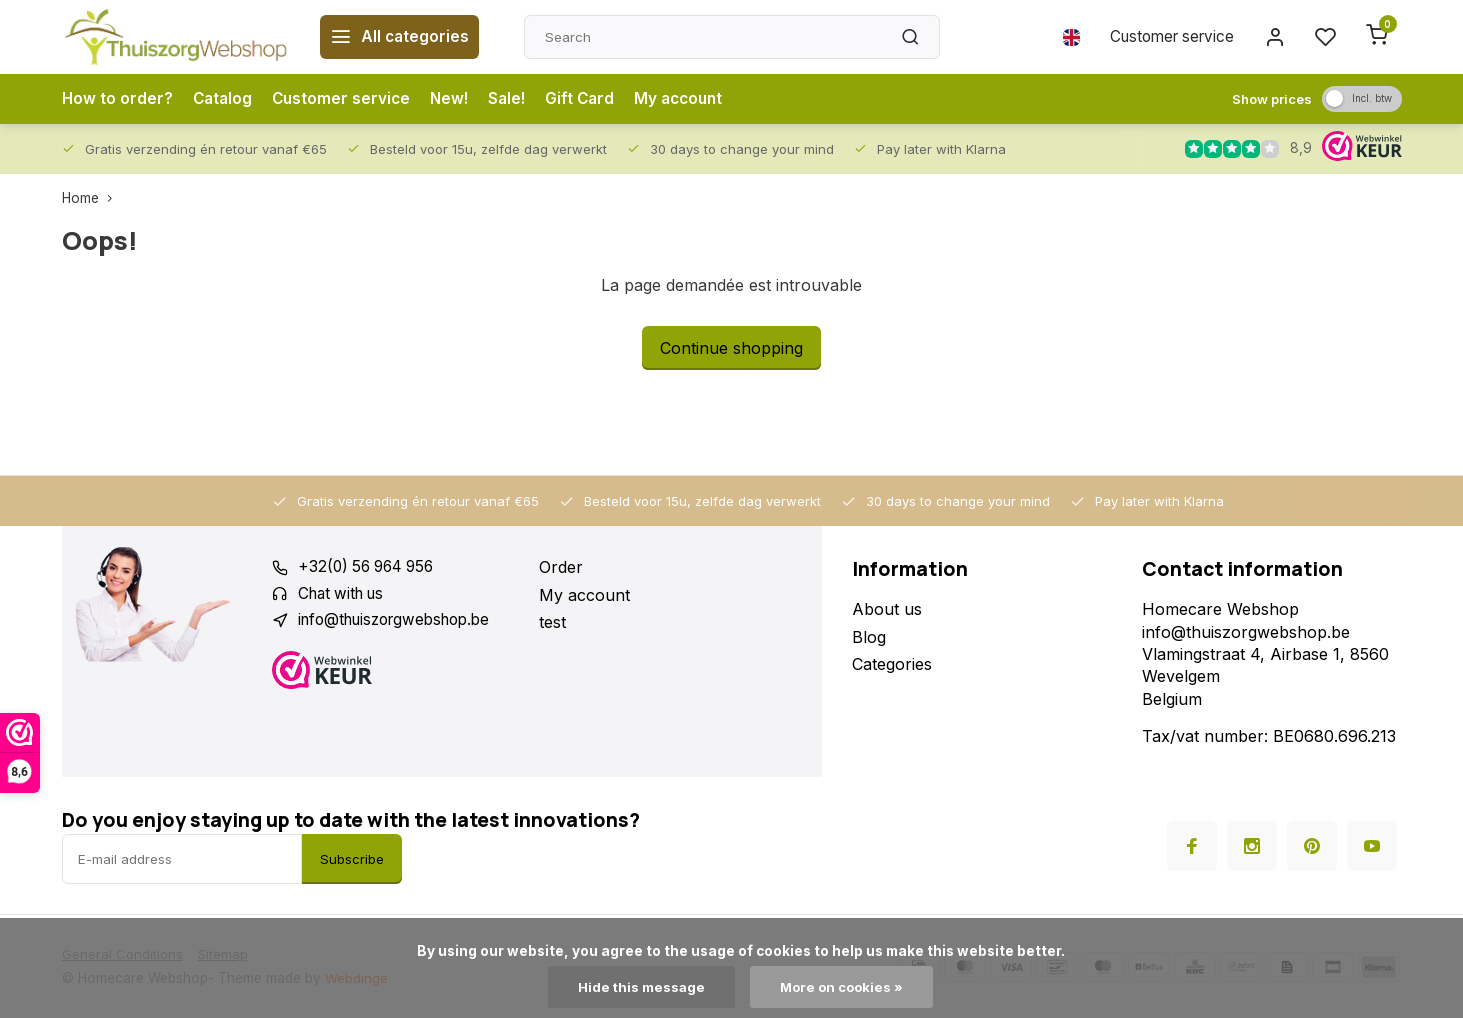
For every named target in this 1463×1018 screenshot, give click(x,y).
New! (457, 99)
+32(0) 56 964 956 (370, 567)
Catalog (225, 99)
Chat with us (345, 595)
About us (887, 609)
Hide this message (638, 987)
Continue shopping (731, 348)
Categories (892, 664)
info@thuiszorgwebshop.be (402, 622)
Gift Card (591, 99)
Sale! (516, 99)
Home (91, 198)
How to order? (118, 99)
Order (561, 567)
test (552, 622)
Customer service (1164, 37)
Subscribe (352, 859)
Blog (869, 637)
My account (693, 99)
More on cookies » (842, 987)
